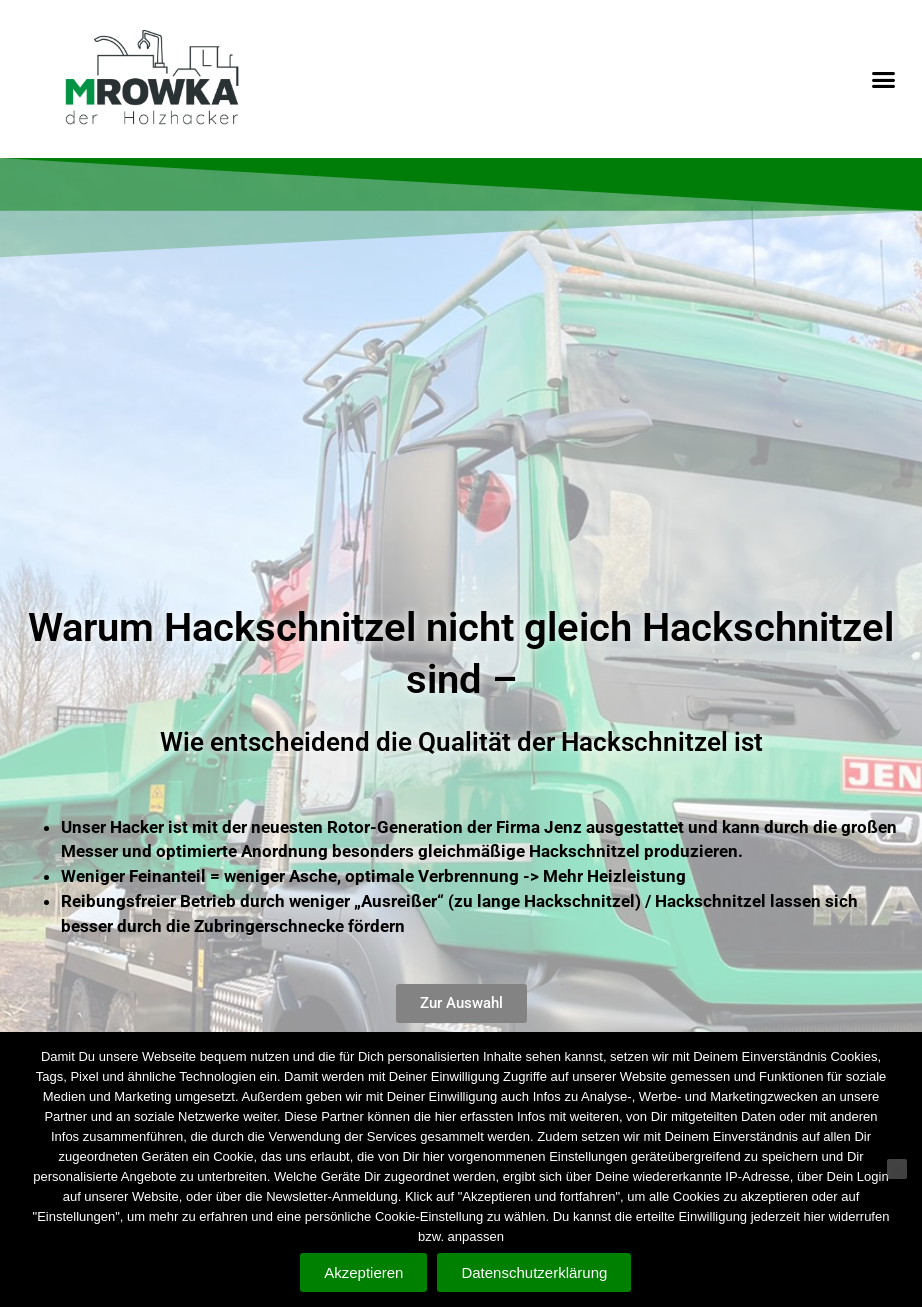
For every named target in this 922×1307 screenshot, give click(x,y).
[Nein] (897, 1170)
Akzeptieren (363, 1272)
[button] (883, 80)
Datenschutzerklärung (535, 1272)
